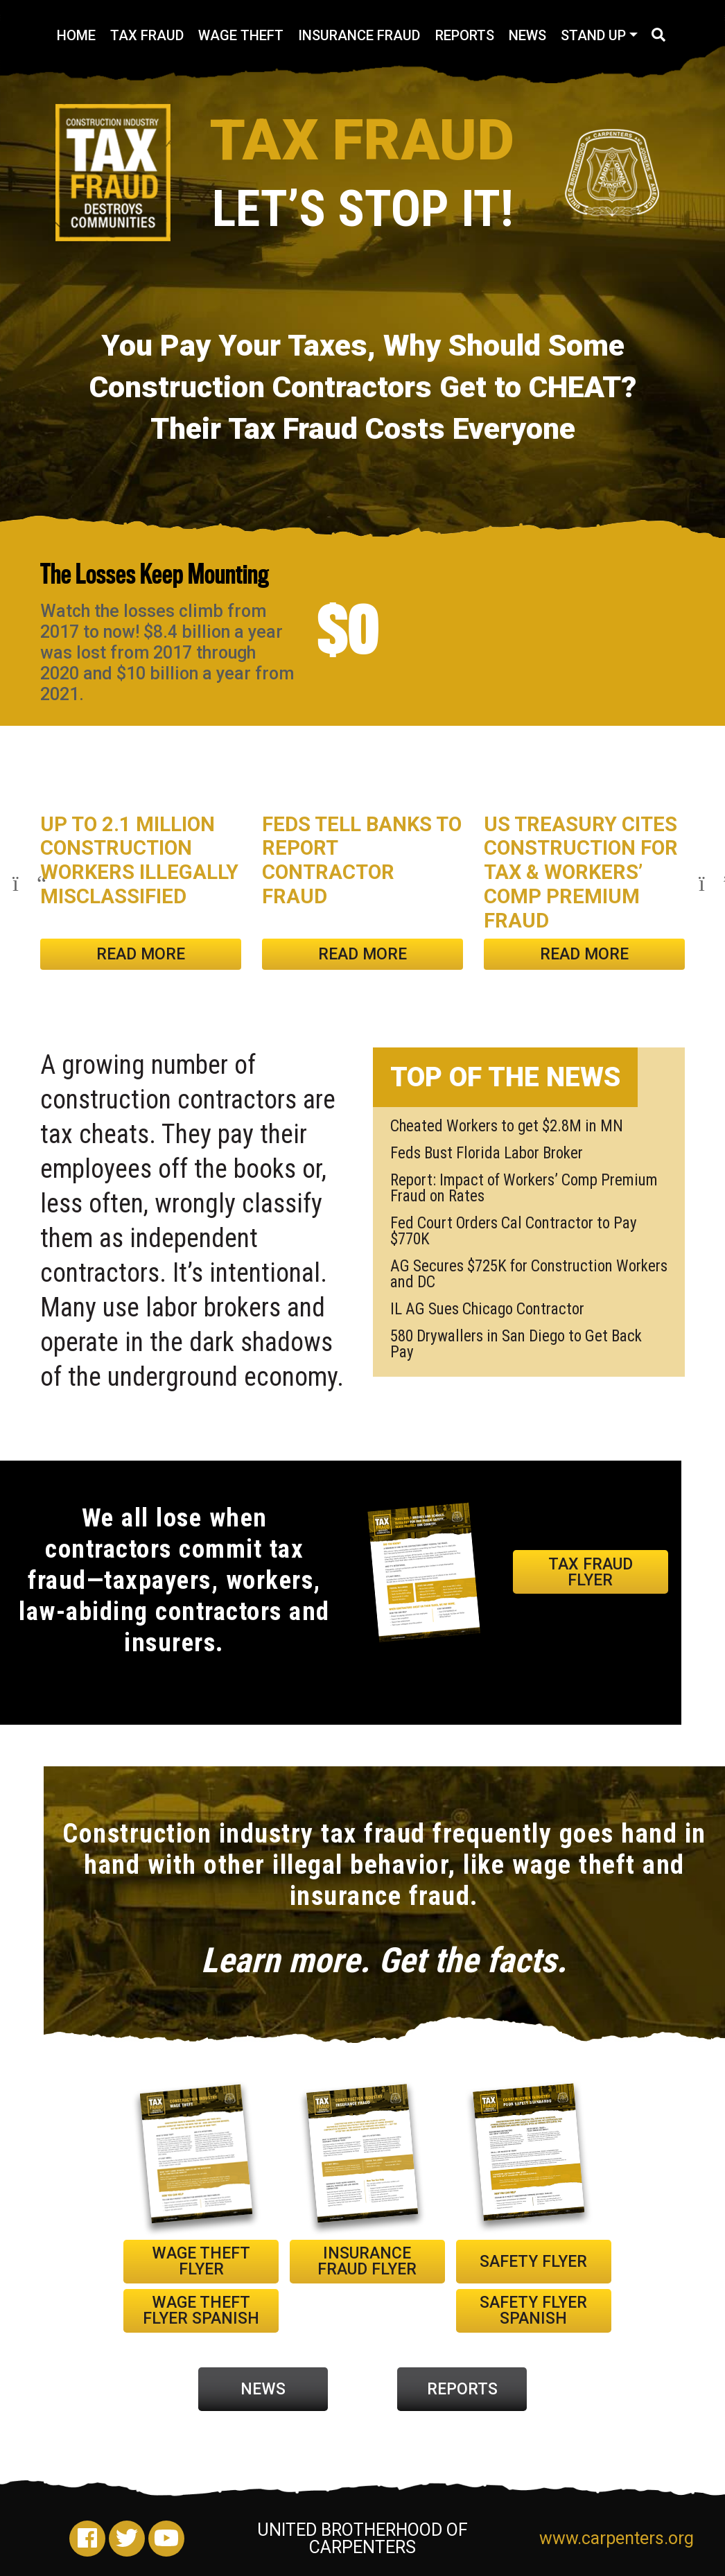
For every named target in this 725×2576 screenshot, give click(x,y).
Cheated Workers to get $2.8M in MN (506, 1126)
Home (76, 35)
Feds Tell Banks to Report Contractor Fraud (362, 860)
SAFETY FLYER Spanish (533, 2310)
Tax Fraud (147, 35)
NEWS (263, 2389)
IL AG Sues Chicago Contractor (487, 1309)
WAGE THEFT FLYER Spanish (201, 2310)
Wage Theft (240, 35)
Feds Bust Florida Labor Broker (486, 1153)
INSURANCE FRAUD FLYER (367, 2261)
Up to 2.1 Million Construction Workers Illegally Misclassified (139, 860)
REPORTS (462, 2389)
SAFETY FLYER (533, 2261)
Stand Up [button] (593, 35)
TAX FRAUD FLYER (590, 1572)
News (527, 35)
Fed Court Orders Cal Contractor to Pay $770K (513, 1231)
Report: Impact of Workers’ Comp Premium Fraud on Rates (524, 1188)
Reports (464, 35)
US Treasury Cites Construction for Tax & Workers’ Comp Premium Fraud (581, 872)
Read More (140, 954)
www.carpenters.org (612, 2538)
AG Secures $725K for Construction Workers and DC (528, 1274)
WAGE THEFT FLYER (201, 2261)
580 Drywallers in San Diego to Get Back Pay (516, 1344)
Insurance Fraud (359, 35)
